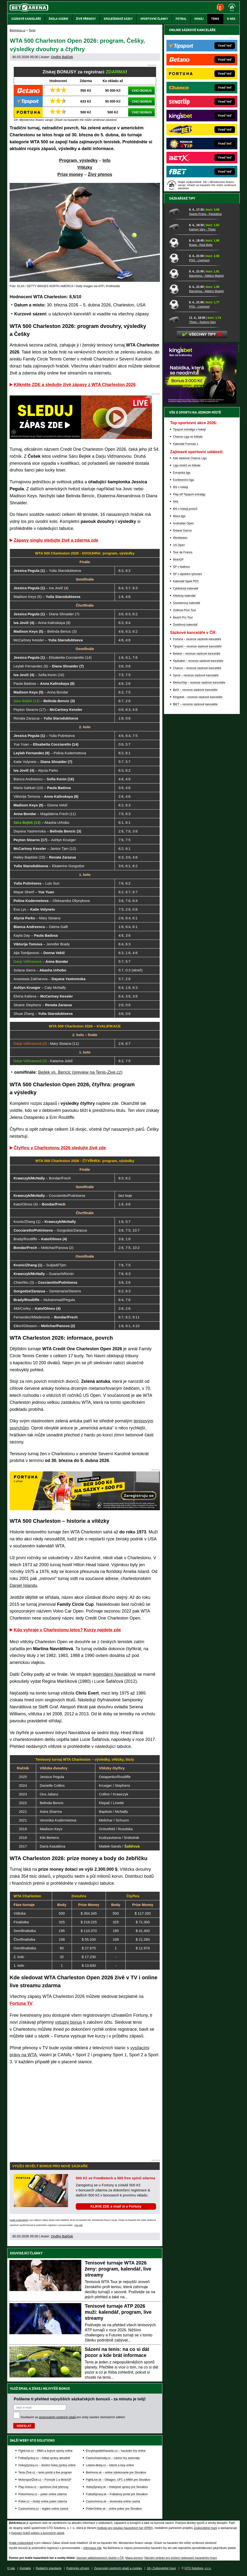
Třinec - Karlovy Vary (202, 322)
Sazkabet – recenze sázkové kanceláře (198, 661)
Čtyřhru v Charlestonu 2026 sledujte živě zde (60, 1147)
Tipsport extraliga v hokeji (189, 429)
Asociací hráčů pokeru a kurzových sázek (37, 2533)
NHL (176, 501)
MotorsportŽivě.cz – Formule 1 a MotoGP (44, 2479)
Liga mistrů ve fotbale (186, 465)
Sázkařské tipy (182, 198)
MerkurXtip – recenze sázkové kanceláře (199, 682)
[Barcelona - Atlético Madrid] (177, 273)
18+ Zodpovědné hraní (161, 2568)
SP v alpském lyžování (187, 574)
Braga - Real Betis (201, 245)
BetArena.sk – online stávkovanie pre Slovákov (116, 2472)
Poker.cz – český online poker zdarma (42, 2501)
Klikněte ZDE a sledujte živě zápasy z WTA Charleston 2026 (75, 384)
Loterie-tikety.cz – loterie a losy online (110, 2465)
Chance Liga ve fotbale (188, 436)
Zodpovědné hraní (205, 2528)
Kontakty (25, 2568)
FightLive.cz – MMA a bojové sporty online (45, 2450)
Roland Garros (182, 530)
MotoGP (178, 559)
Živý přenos (100, 174)
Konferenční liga (183, 480)
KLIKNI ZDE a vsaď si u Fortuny (116, 2206)
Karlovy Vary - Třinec (202, 229)
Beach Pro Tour (183, 617)
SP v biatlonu (181, 566)
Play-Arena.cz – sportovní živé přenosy (43, 2487)
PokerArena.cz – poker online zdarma (42, 2494)
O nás (11, 2568)
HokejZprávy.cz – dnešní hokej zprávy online (46, 2465)
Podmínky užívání (77, 2568)
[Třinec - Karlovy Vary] (177, 319)
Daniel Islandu (23, 1585)
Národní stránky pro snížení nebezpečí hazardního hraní (180, 2558)
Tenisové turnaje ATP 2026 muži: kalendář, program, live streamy (118, 2312)
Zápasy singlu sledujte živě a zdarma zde (56, 540)
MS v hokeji (180, 487)
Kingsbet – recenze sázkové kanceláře (197, 697)
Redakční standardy (49, 2568)
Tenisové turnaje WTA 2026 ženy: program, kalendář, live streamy (118, 2269)
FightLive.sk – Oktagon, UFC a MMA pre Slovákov (118, 2479)
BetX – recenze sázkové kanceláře (195, 690)
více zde (79, 2225)
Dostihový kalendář (185, 624)
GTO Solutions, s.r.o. (198, 2568)
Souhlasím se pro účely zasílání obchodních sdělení (73, 2417)
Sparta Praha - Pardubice (205, 214)
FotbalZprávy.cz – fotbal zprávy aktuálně (44, 2458)
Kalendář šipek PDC (186, 581)
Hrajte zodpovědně (19, 2220)
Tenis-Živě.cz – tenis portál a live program (45, 2472)
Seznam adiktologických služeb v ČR (100, 2558)
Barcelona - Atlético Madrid (206, 275)
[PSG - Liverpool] (177, 258)
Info (106, 160)
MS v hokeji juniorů (185, 509)
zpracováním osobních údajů (57, 2417)
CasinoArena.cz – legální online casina (43, 2508)
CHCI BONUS (142, 90)
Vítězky (84, 167)
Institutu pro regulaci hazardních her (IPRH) (125, 2528)
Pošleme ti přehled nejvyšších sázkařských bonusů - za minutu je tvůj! (80, 2399)
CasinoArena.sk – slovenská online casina (113, 2501)
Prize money (70, 174)
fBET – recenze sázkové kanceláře (195, 704)
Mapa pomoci (134, 2558)
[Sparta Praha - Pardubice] (177, 211)
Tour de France (182, 552)
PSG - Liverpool (199, 260)
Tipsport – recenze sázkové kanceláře (197, 646)
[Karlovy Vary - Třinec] (177, 227)
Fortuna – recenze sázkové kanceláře (197, 639)
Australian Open (183, 523)
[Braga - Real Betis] (177, 242)
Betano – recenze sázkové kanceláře (196, 653)
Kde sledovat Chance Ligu (190, 458)
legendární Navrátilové (114, 1674)
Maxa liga (179, 516)
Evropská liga (181, 472)
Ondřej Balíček (62, 57)
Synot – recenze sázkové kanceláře (196, 675)
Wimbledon (180, 538)
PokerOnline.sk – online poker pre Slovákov (114, 2508)
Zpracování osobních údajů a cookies (118, 2568)
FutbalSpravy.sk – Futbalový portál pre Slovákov (117, 2494)
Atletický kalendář (184, 595)
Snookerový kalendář (186, 603)
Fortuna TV (21, 2003)
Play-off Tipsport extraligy (189, 494)
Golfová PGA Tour (184, 610)
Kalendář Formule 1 (185, 444)
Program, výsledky (78, 160)
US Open (179, 545)
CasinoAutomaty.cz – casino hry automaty (113, 2458)
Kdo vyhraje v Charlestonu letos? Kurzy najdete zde (67, 1629)
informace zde (92, 2548)
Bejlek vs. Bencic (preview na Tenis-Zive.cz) (80, 1072)
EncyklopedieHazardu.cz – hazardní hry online (115, 2450)
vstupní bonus (68, 2022)
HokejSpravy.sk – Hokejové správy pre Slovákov (117, 2487)
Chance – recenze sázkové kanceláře (197, 668)
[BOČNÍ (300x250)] (200, 403)
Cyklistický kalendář (185, 588)
